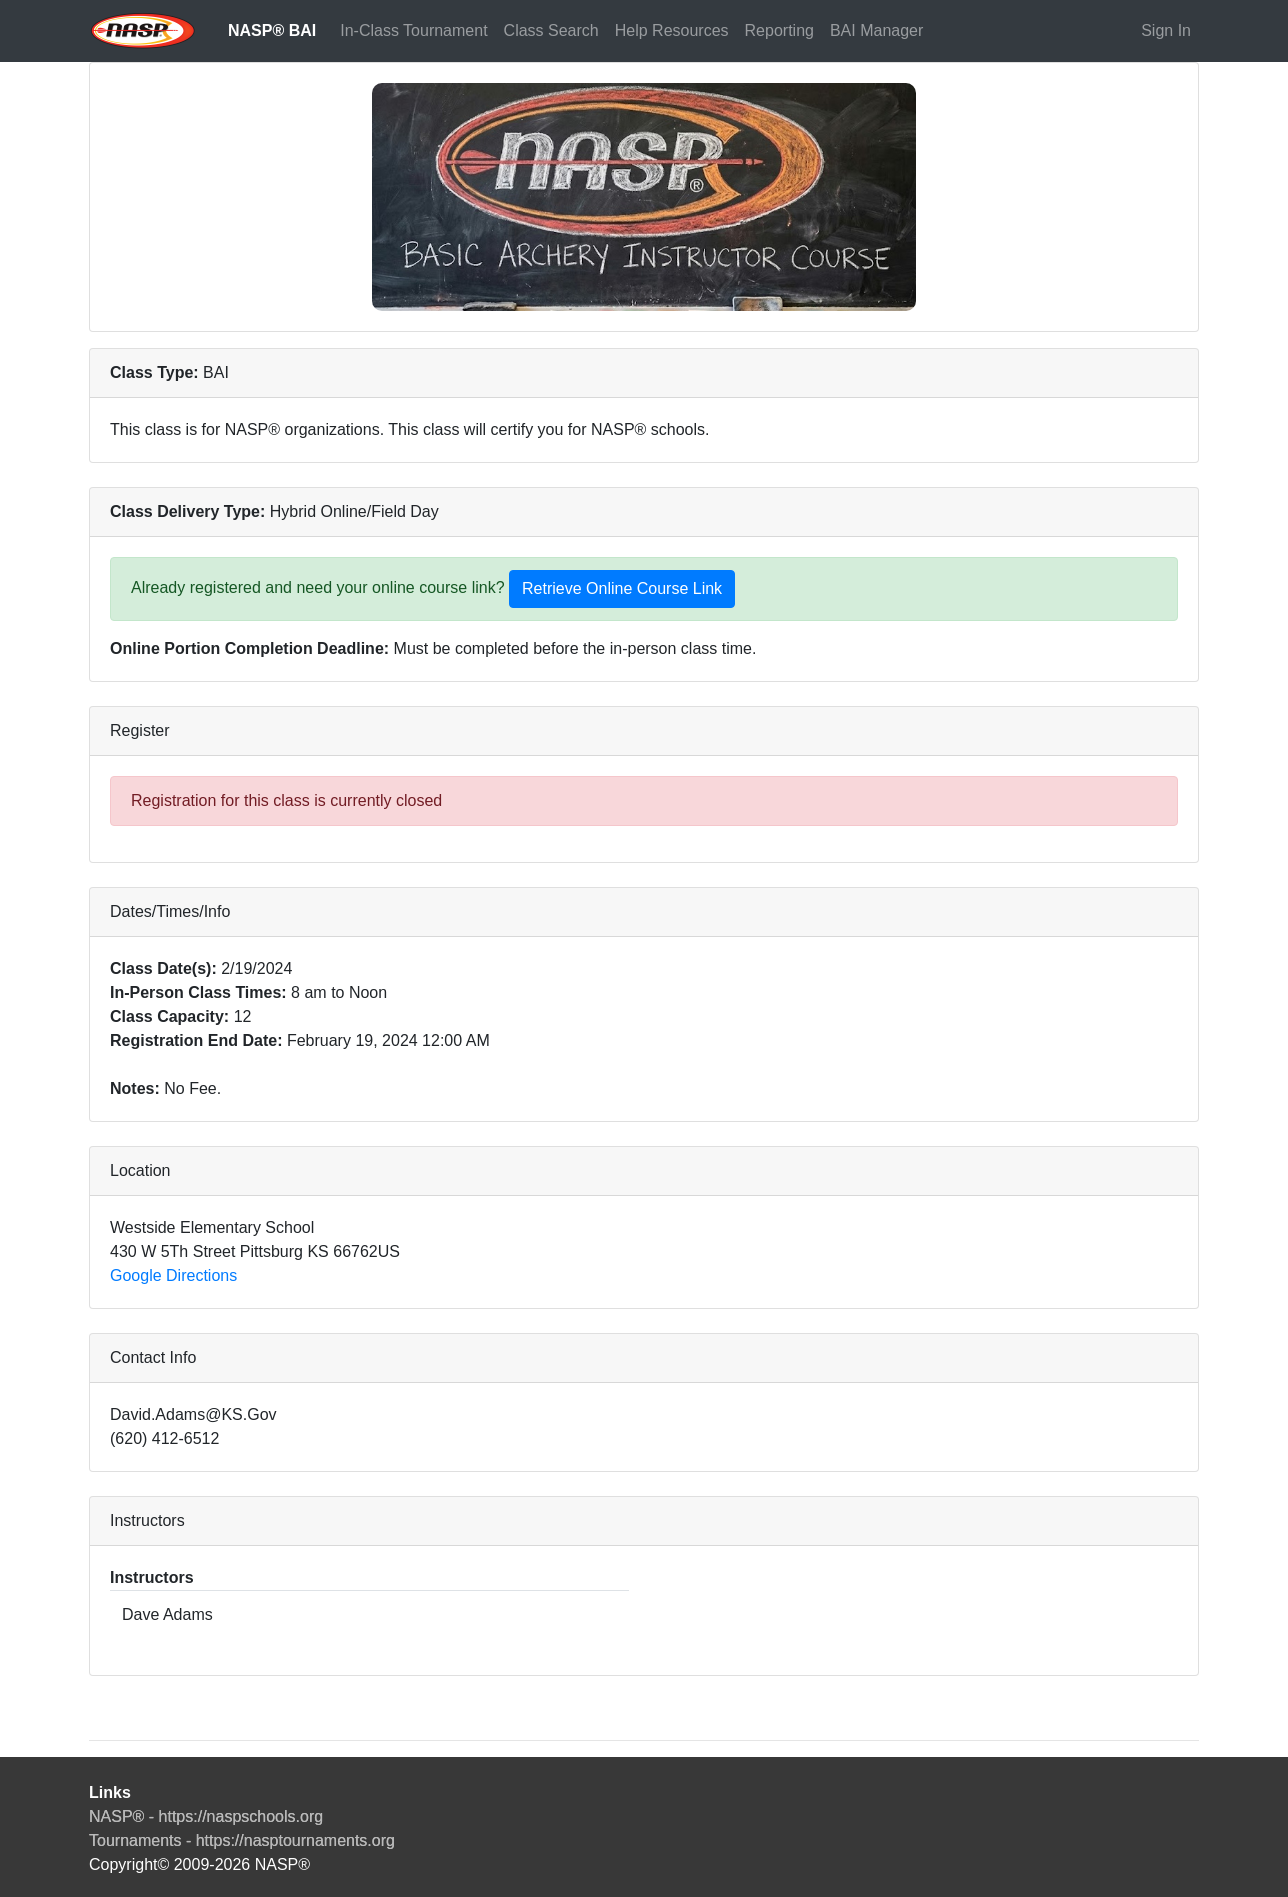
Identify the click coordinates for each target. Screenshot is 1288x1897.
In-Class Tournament (413, 30)
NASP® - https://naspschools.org (206, 1816)
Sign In (1166, 30)
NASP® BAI (272, 30)
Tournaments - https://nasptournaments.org (242, 1840)
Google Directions (173, 1275)
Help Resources (672, 30)
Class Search (551, 30)
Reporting (779, 30)
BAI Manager (876, 30)
